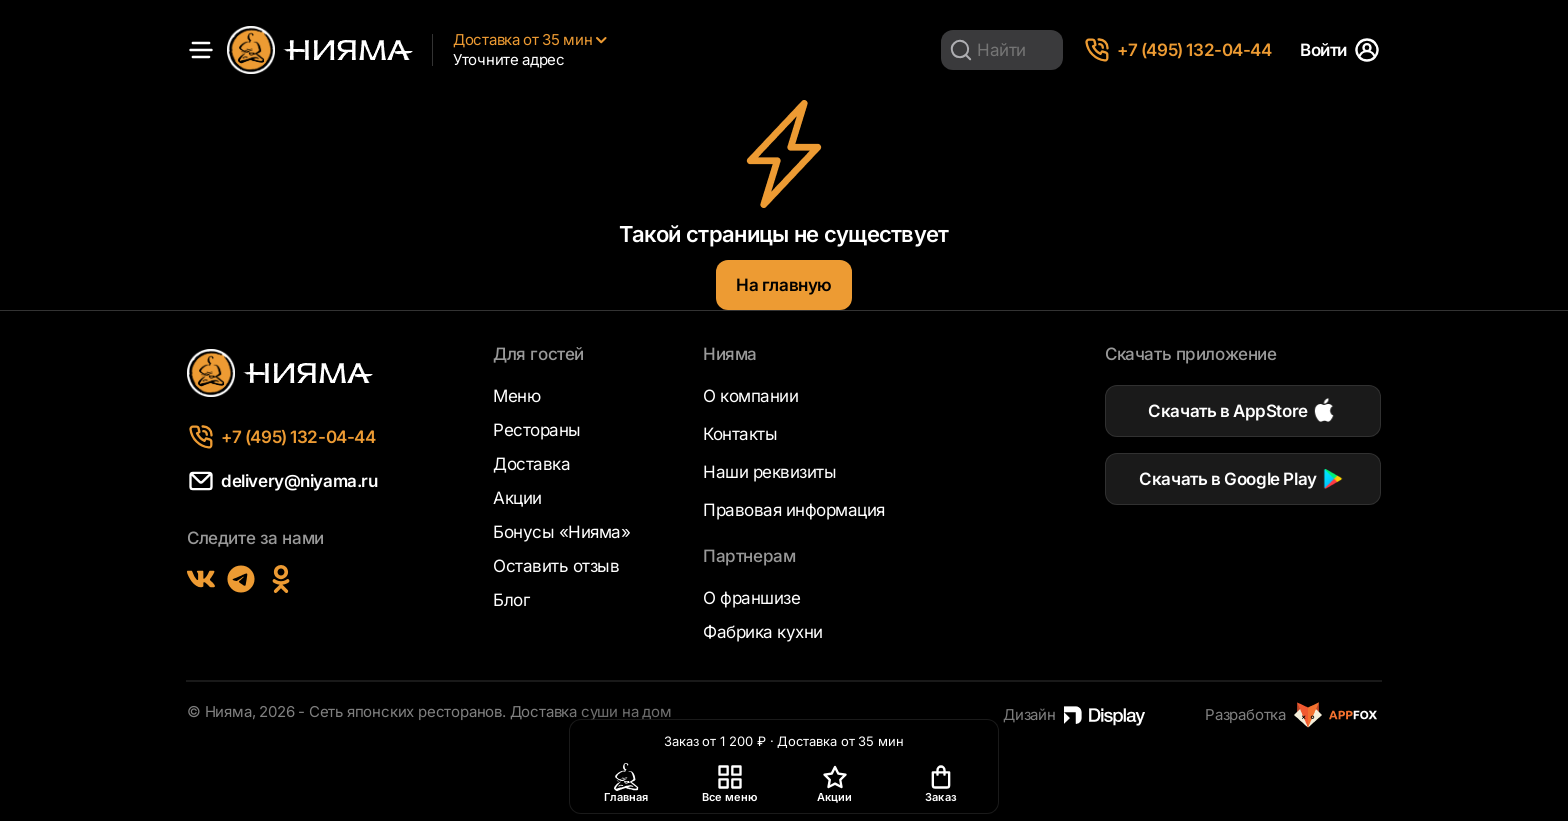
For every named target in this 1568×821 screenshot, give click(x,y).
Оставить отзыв (556, 566)
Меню (516, 396)
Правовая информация (794, 510)
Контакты (740, 434)
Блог (511, 600)
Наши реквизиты (769, 472)
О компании (750, 396)
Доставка (531, 464)
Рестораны (537, 430)
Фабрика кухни (763, 632)
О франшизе (751, 598)
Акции (517, 498)
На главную (784, 285)
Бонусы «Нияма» (561, 532)
